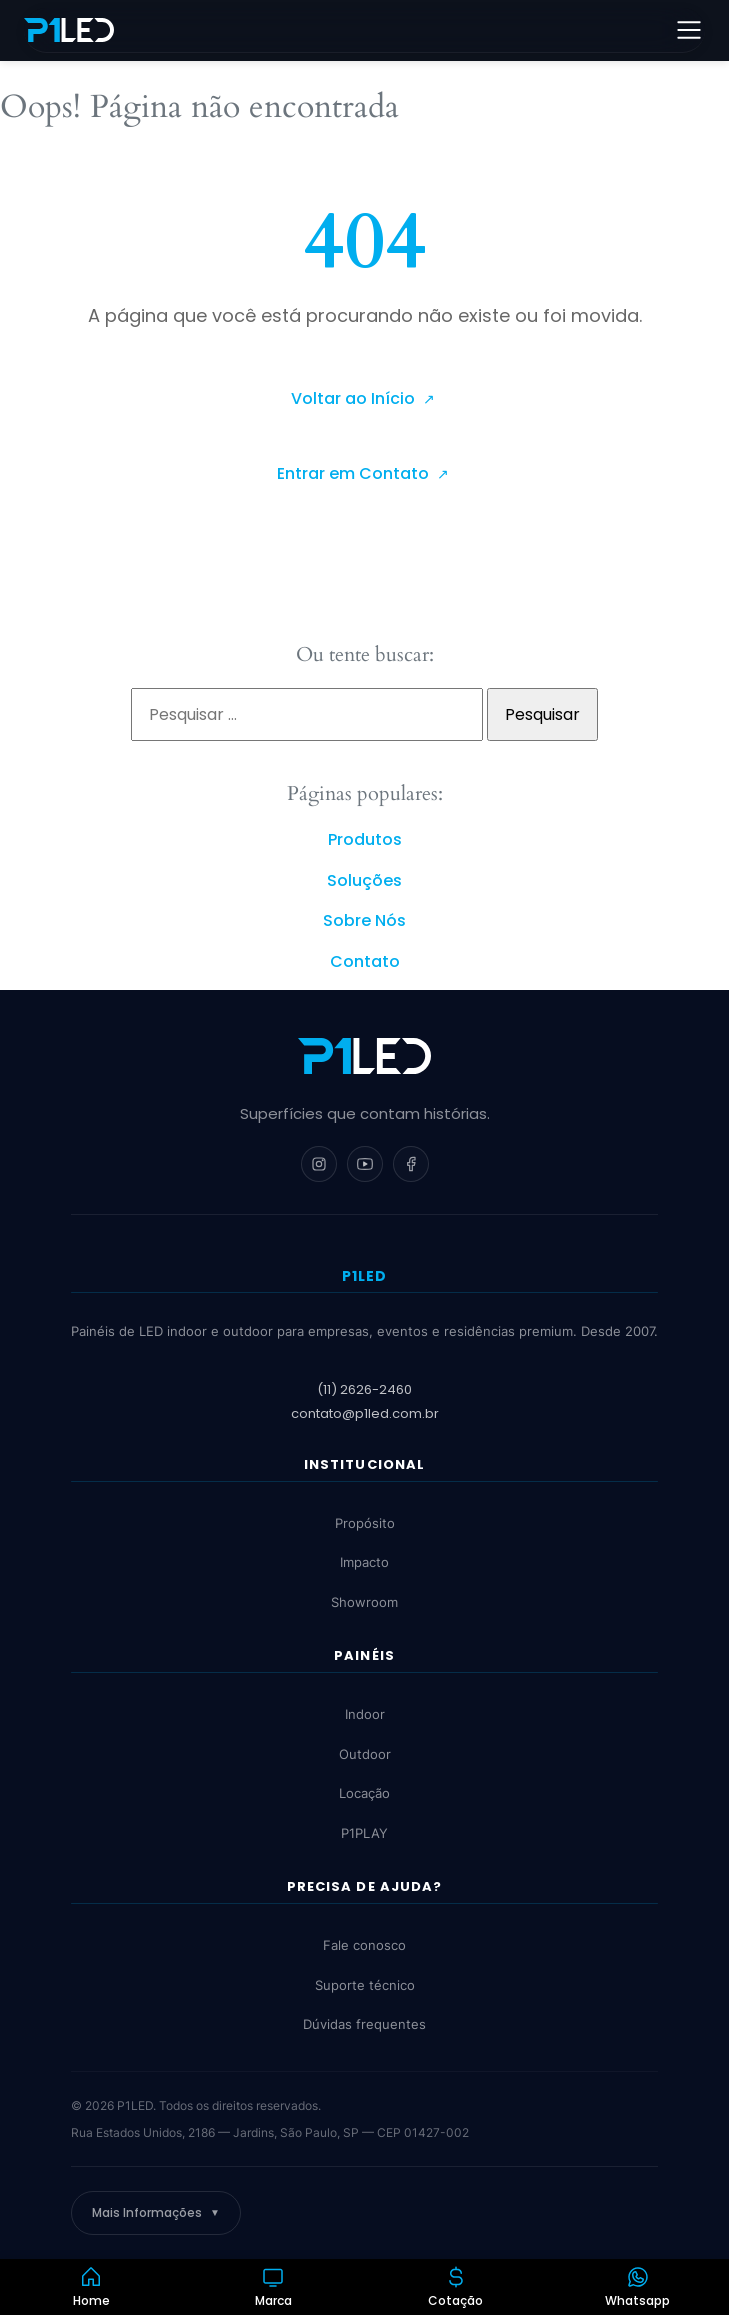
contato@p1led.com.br (365, 1413)
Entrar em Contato (355, 473)
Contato (365, 961)
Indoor (365, 1715)
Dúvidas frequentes (364, 2024)
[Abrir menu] (689, 30)
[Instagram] (319, 1164)
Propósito (365, 1523)
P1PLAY (364, 1833)
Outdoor (365, 1754)
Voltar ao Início (355, 398)
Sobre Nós (364, 920)
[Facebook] (411, 1164)
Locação (364, 1794)
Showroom (364, 1602)
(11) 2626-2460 (364, 1390)
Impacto (364, 1563)
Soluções (364, 880)
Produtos (365, 839)
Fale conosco (364, 1945)
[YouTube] (365, 1164)
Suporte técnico (365, 1985)
